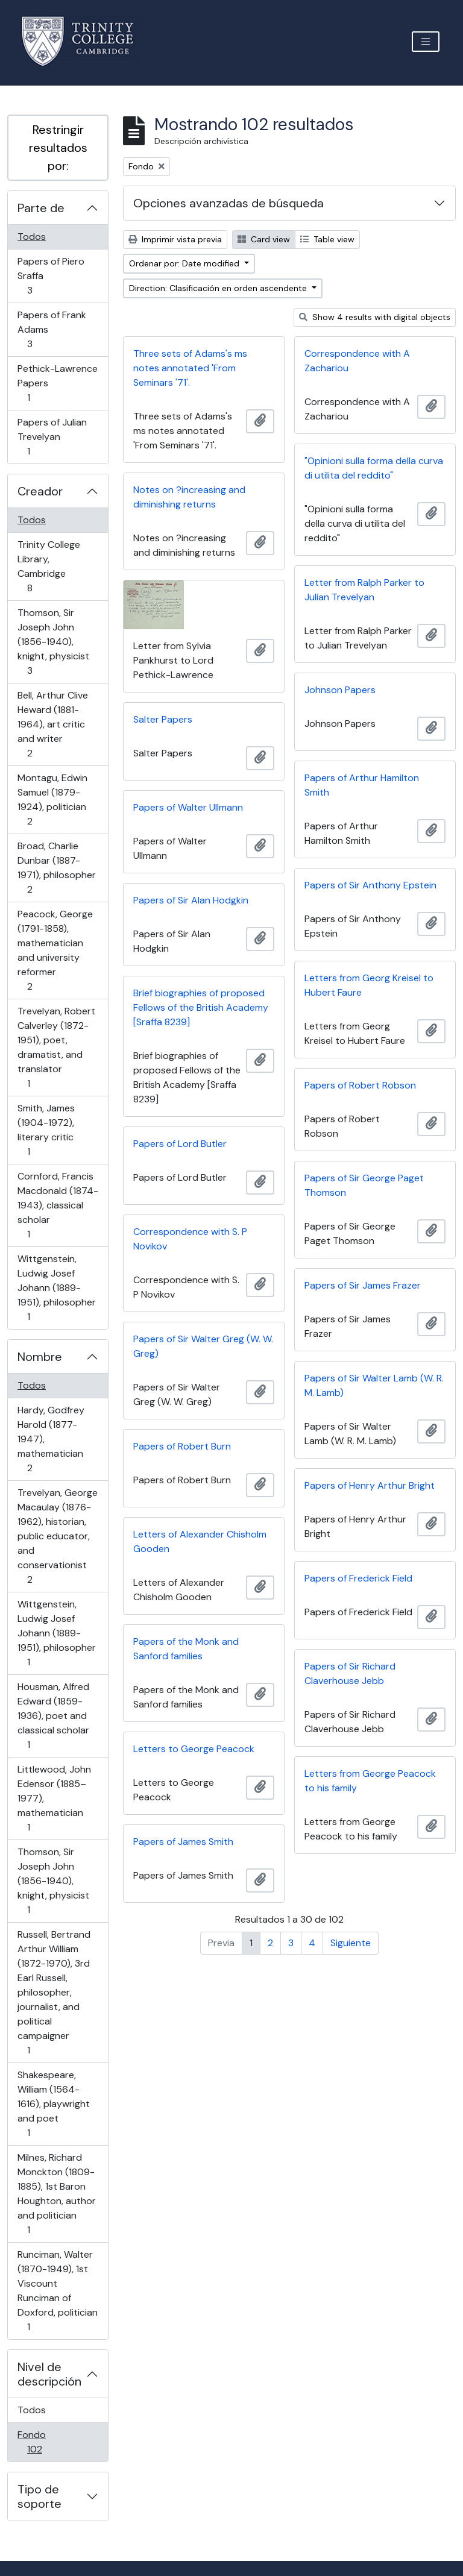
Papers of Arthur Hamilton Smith (361, 785)
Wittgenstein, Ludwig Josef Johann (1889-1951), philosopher (56, 1287)
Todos (31, 236)
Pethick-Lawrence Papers (57, 383)
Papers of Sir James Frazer (362, 1285)
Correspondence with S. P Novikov (190, 1238)
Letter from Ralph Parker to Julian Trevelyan (364, 589)
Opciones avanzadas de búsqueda (228, 203)
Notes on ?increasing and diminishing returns (189, 496)
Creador (40, 491)
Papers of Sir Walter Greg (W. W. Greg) (203, 1346)
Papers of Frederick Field (358, 1578)
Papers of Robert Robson (360, 1085)
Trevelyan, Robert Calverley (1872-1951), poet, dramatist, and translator (56, 1047)
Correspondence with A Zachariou (357, 360)
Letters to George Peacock (193, 1748)
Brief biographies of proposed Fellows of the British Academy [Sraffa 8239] (200, 1007)
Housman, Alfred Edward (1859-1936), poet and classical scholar (53, 1715)
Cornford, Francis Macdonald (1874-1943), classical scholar (57, 1205)
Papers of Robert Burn (182, 1446)
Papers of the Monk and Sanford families (186, 1648)
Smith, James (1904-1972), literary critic (46, 1130)
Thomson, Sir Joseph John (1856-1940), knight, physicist (53, 641)
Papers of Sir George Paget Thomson (364, 1185)
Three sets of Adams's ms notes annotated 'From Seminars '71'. (190, 368)
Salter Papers (162, 719)
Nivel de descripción (49, 2374)
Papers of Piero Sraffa (50, 276)
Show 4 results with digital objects (374, 317)
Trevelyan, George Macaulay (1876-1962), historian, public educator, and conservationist (57, 1536)
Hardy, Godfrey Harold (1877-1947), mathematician (50, 1439)
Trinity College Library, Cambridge (48, 566)
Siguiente (350, 1943)
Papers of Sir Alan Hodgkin (190, 900)
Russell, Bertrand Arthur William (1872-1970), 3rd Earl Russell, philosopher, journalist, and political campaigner (53, 1992)
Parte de (41, 208)
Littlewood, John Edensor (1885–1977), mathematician (54, 1798)
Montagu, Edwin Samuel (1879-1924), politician (52, 799)
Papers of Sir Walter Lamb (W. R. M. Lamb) (374, 1385)
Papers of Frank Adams (51, 329)
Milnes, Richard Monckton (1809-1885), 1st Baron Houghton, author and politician (56, 2193)
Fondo (51, 2442)
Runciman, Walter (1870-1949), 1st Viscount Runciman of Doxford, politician (57, 2290)
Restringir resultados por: (58, 148)
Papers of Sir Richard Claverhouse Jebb (349, 1673)
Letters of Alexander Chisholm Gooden (199, 1541)
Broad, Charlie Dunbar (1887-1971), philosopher (56, 867)
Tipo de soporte (39, 2496)
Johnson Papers (340, 689)
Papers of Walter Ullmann (188, 807)
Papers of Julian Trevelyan (52, 437)
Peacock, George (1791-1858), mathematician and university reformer (55, 950)
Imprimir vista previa (175, 239)
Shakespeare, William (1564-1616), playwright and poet (53, 2103)
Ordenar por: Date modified (185, 263)
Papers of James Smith (183, 1841)
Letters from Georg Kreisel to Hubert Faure (368, 985)
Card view (264, 239)
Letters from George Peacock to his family (370, 1780)
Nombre (39, 1357)
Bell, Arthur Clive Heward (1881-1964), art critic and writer (52, 724)
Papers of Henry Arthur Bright (369, 1485)
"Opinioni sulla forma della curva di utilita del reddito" (373, 468)
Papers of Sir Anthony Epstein (370, 885)
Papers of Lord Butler (180, 1143)
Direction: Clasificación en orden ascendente (219, 288)
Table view (327, 239)
